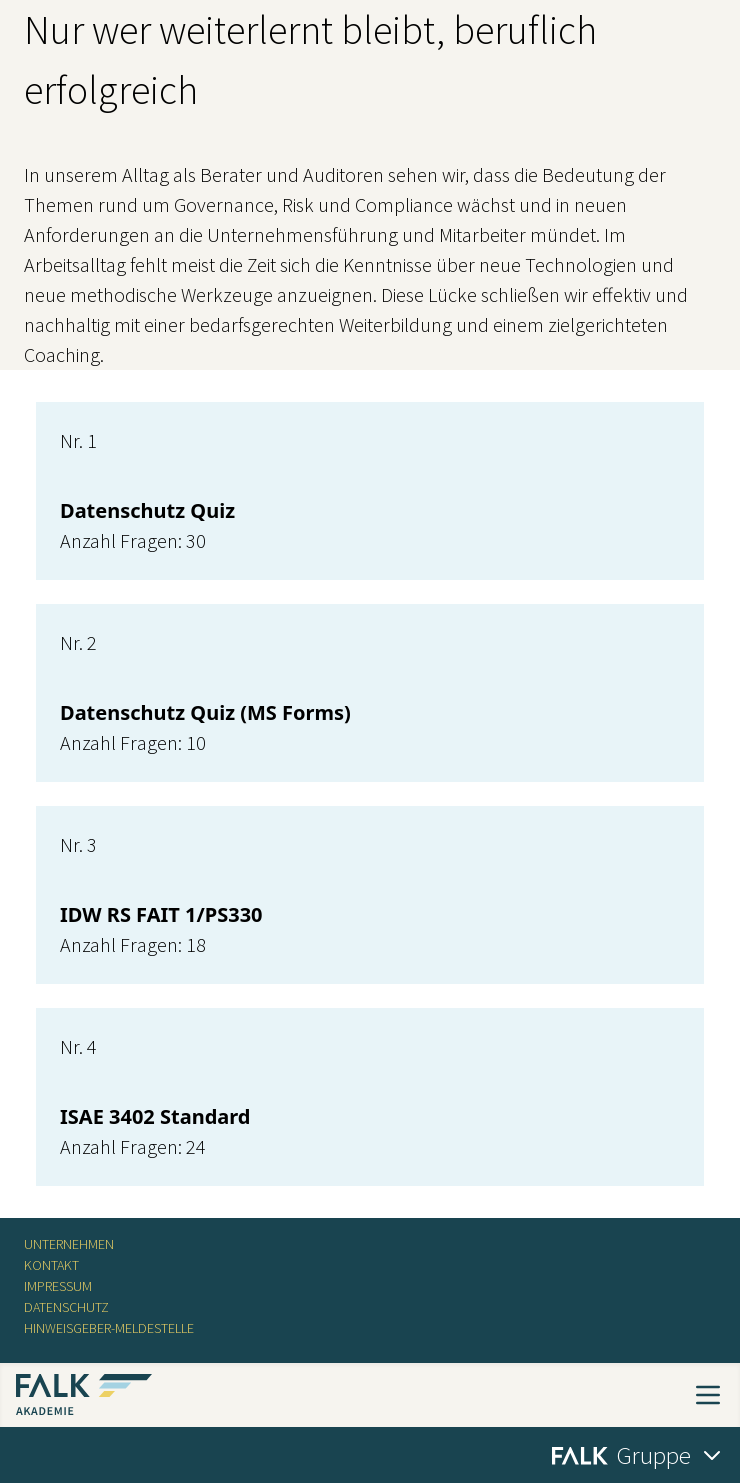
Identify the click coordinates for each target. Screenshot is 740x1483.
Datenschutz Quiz (147, 510)
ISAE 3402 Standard (155, 1116)
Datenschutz (66, 1307)
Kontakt (51, 1265)
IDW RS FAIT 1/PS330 (161, 914)
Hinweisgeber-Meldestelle (109, 1328)
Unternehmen (69, 1244)
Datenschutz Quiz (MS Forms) (205, 712)
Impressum (58, 1286)
